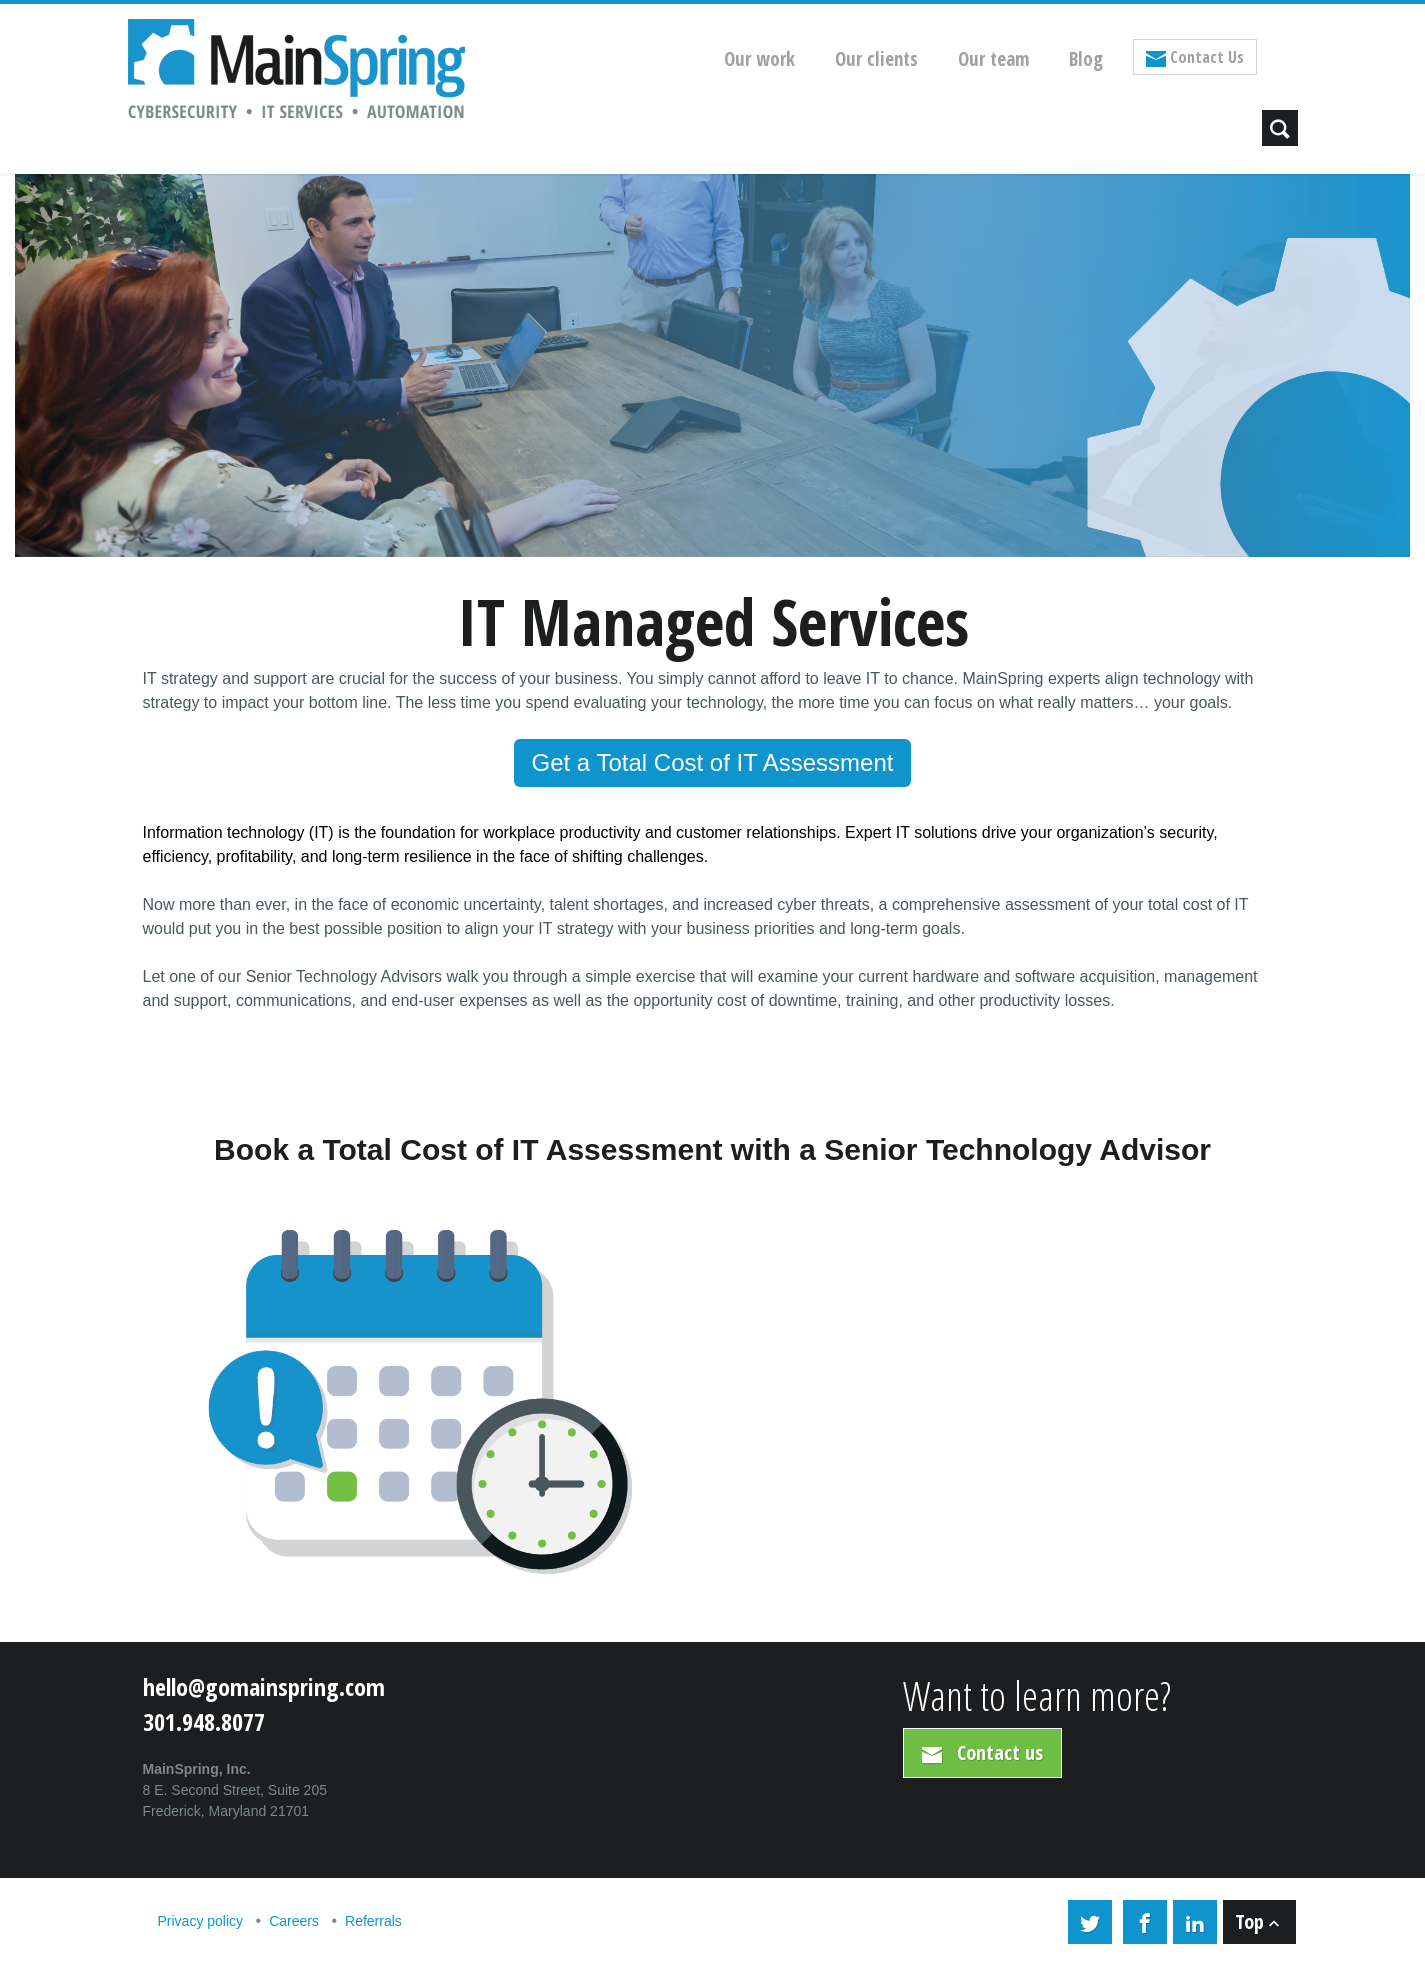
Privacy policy (201, 1921)
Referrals (373, 1921)
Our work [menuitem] (759, 59)
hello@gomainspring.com (264, 1686)
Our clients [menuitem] (876, 59)
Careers (294, 1921)
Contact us (982, 1752)
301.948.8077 (204, 1721)
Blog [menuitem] (1086, 59)
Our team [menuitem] (993, 59)
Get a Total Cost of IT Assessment (713, 762)
